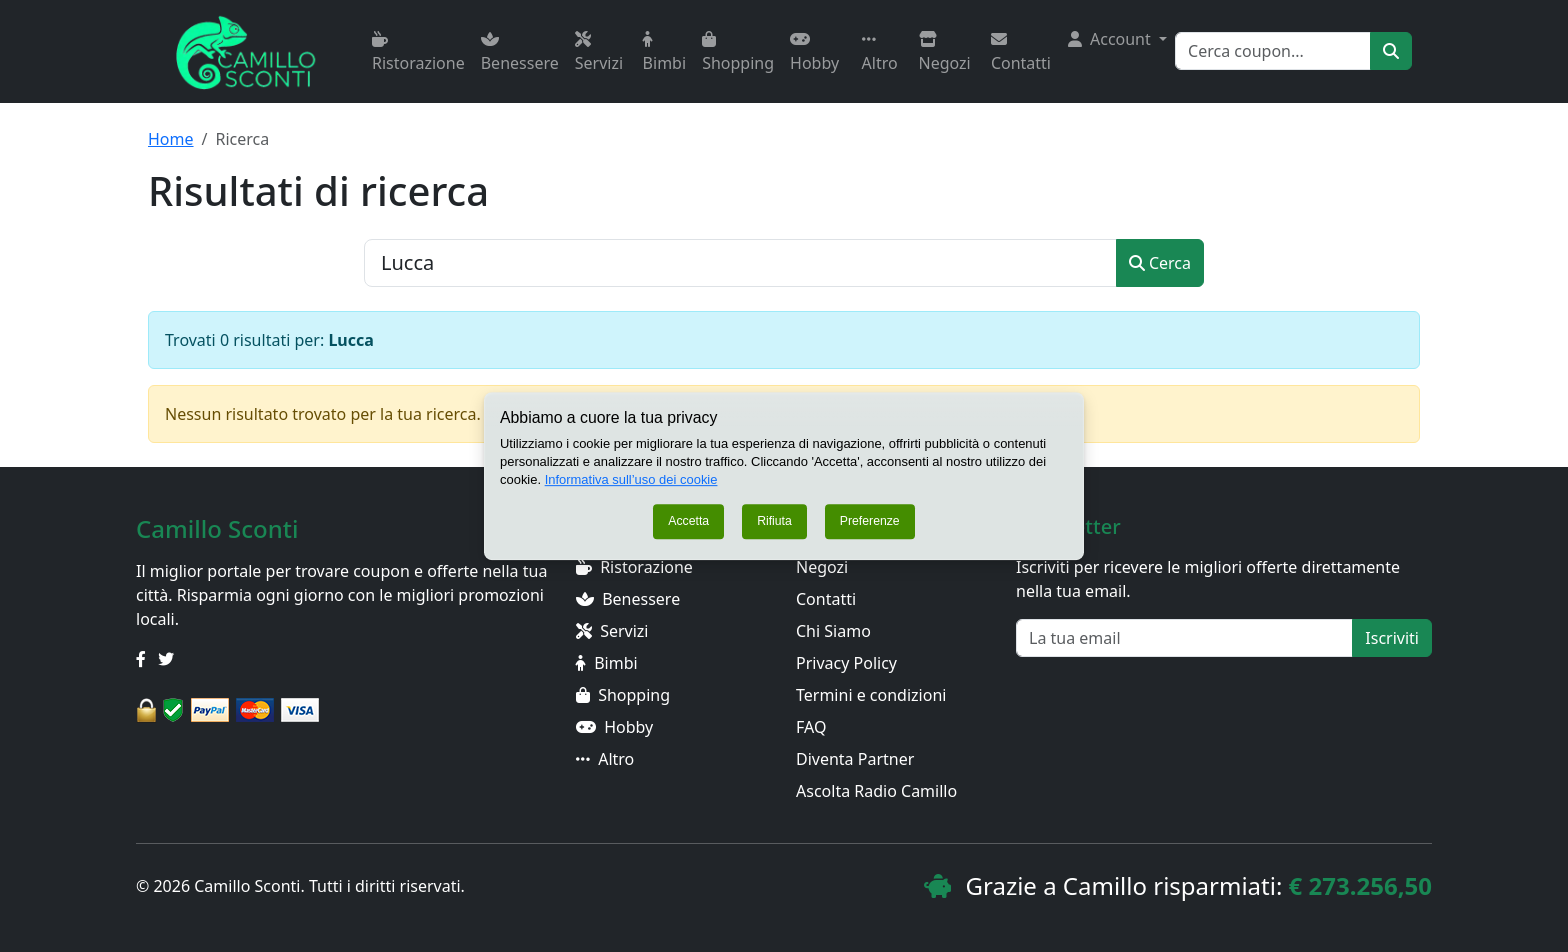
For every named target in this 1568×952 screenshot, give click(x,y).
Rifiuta (774, 522)
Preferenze (870, 522)
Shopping (738, 52)
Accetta (688, 522)
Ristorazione (418, 52)
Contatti (1021, 52)
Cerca (1160, 263)
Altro (880, 52)
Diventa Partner (855, 759)
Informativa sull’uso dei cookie (631, 479)
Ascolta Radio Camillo (876, 791)
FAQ (811, 727)
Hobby (814, 52)
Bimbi (664, 52)
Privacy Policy (846, 663)
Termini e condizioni (871, 695)
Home (171, 139)
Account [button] (1111, 39)
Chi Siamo (833, 631)
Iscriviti (1392, 638)
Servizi (599, 52)
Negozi (945, 52)
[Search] (1273, 51)
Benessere (520, 52)
